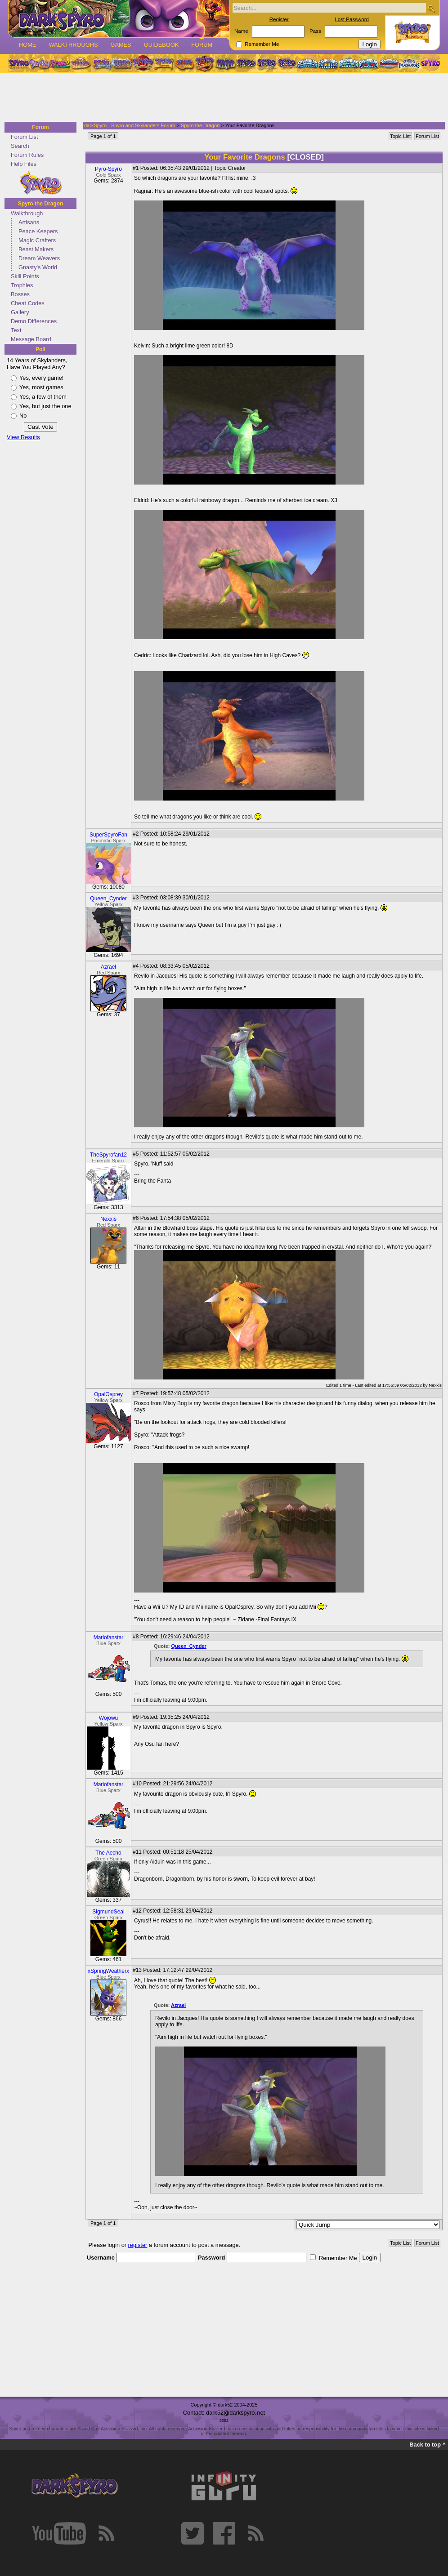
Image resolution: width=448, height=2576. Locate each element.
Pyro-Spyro (108, 169)
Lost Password (352, 19)
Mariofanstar (109, 1637)
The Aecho (108, 1853)
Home (27, 44)
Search (20, 145)
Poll (40, 349)
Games (120, 44)
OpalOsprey (108, 1394)
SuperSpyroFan (108, 835)
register (138, 2245)
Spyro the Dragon (40, 203)
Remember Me (262, 44)
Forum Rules (27, 154)
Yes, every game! (41, 377)
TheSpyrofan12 (108, 1155)
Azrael (108, 967)
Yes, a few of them (43, 396)
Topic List (400, 136)
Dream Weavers (39, 258)
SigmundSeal (108, 1912)
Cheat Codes (28, 303)
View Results (23, 437)
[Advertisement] (221, 98)
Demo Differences (34, 321)
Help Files (23, 163)
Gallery (20, 312)
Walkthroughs (73, 44)
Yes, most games (41, 387)
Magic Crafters (37, 240)
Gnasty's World (37, 267)
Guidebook (161, 44)
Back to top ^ (427, 2444)
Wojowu (108, 1718)
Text (16, 330)
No (23, 415)
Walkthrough (27, 213)
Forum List (24, 136)
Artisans (28, 222)
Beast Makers (36, 249)
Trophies (22, 285)
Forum (201, 44)
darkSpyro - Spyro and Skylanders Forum (129, 125)
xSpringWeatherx (108, 1971)
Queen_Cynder (108, 898)
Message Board (31, 339)
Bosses (20, 294)
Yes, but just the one (45, 406)
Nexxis (108, 1219)
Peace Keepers (38, 231)
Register (279, 19)
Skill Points (25, 276)
